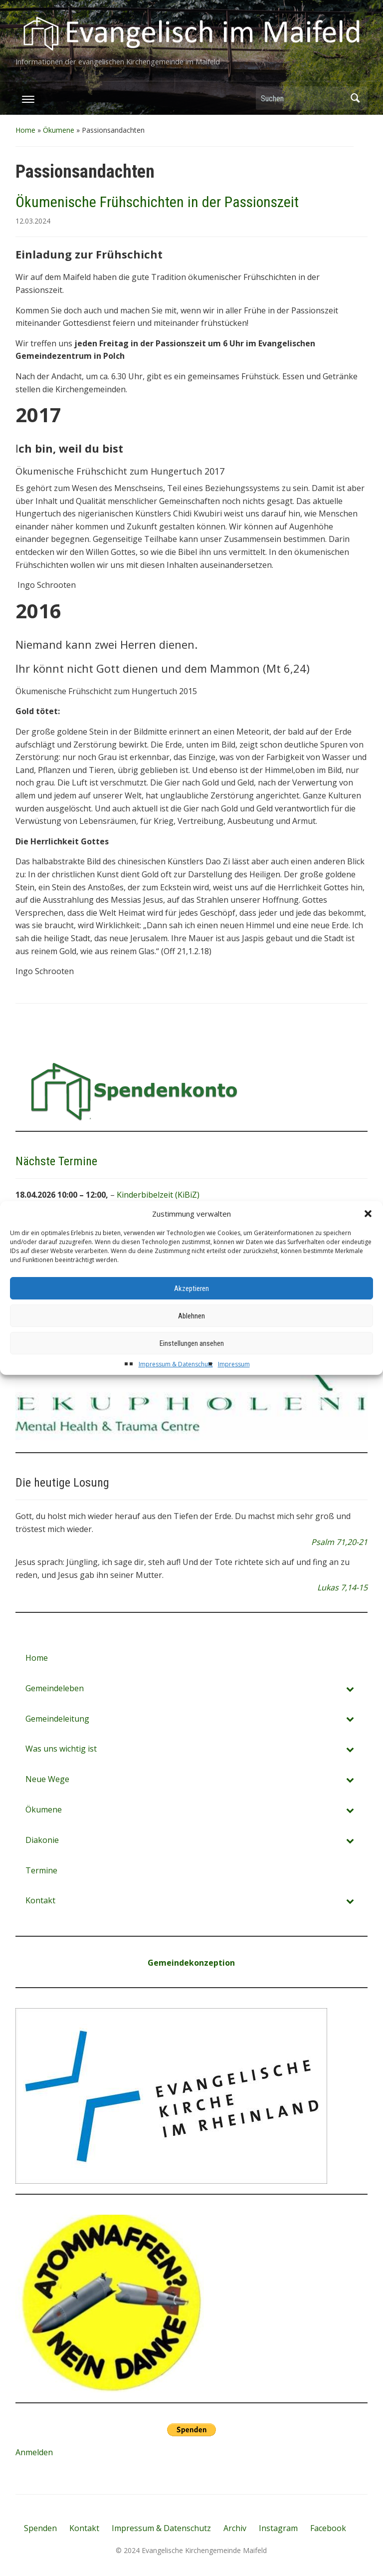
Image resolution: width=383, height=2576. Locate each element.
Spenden (40, 2528)
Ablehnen (191, 1333)
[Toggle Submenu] (350, 1688)
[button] (368, 1232)
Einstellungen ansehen (192, 1361)
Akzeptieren (191, 1306)
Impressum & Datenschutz (176, 1382)
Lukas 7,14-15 (342, 1587)
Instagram (278, 2528)
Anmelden (34, 2452)
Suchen (355, 98)
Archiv (234, 2528)
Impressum (234, 1382)
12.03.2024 (32, 221)
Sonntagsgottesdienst (158, 1215)
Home (25, 130)
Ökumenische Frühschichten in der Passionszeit (157, 202)
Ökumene (58, 130)
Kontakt (84, 2528)
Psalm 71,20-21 (339, 1542)
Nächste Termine (56, 1161)
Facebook (328, 2528)
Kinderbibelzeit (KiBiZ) (158, 1194)
